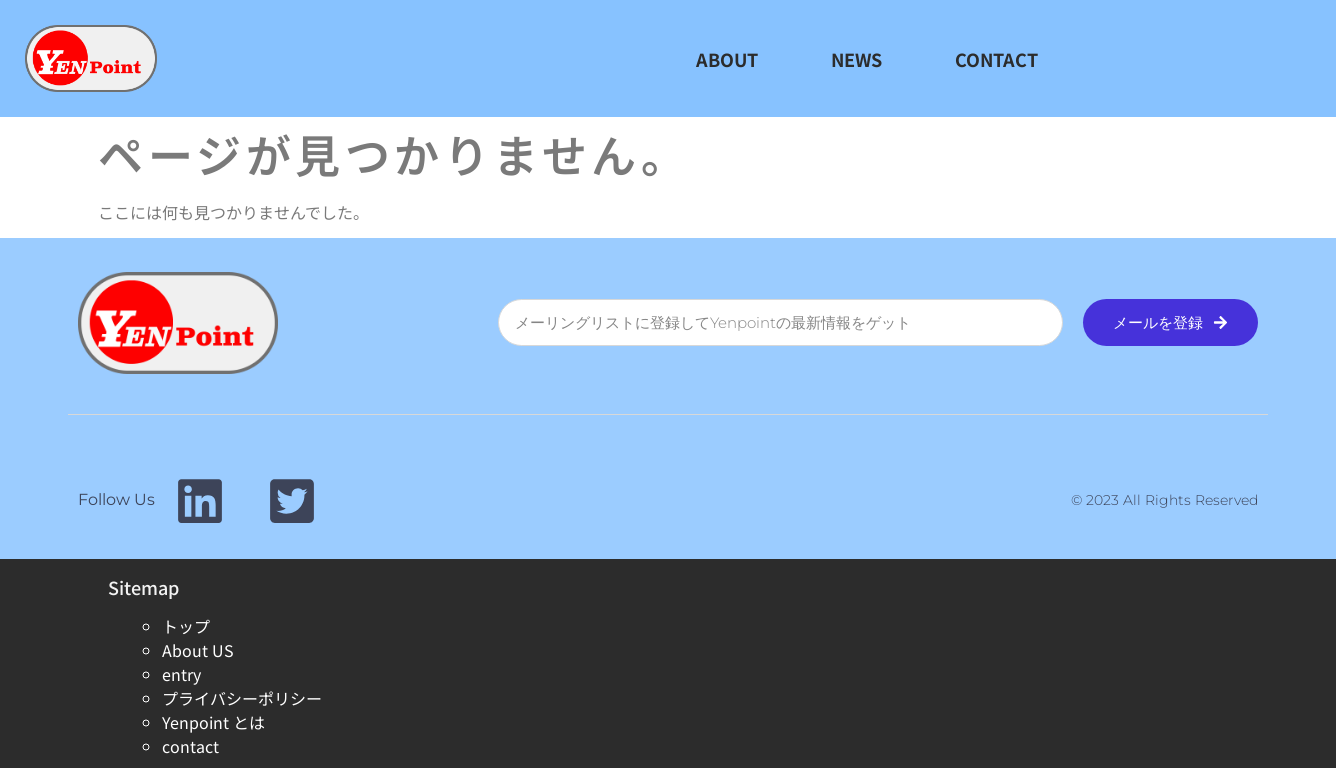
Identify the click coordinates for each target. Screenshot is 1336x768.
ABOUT (727, 59)
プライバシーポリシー (242, 698)
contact (190, 746)
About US (198, 650)
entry (181, 674)
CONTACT (996, 59)
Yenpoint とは (213, 722)
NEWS (856, 59)
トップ (186, 626)
